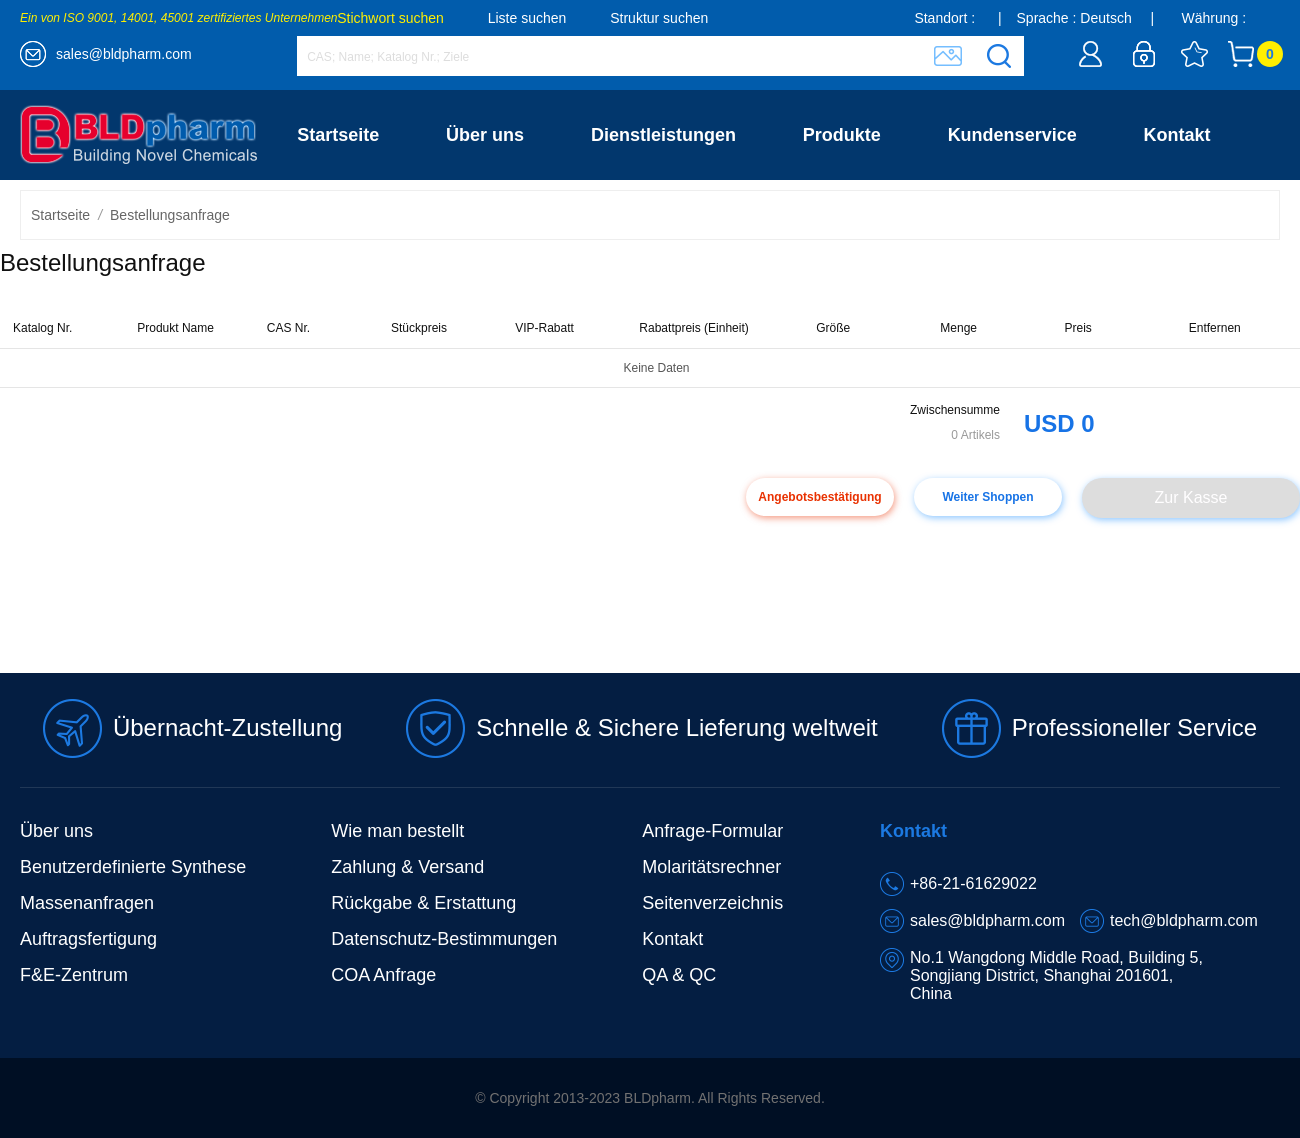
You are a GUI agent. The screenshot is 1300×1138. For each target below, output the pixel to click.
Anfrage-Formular (712, 831)
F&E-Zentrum (74, 975)
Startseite (338, 135)
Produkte (842, 135)
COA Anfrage (383, 975)
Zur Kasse (1191, 497)
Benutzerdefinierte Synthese (133, 867)
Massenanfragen (87, 903)
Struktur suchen (659, 18)
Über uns (485, 135)
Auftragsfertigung (88, 939)
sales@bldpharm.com (124, 54)
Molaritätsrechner (711, 867)
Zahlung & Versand (407, 867)
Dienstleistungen (663, 135)
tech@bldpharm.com (1184, 920)
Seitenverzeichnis (712, 903)
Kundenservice (1012, 135)
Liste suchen (527, 18)
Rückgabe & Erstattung (423, 903)
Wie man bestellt (397, 831)
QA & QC (679, 975)
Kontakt (1177, 135)
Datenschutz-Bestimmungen (444, 939)
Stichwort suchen (390, 18)
